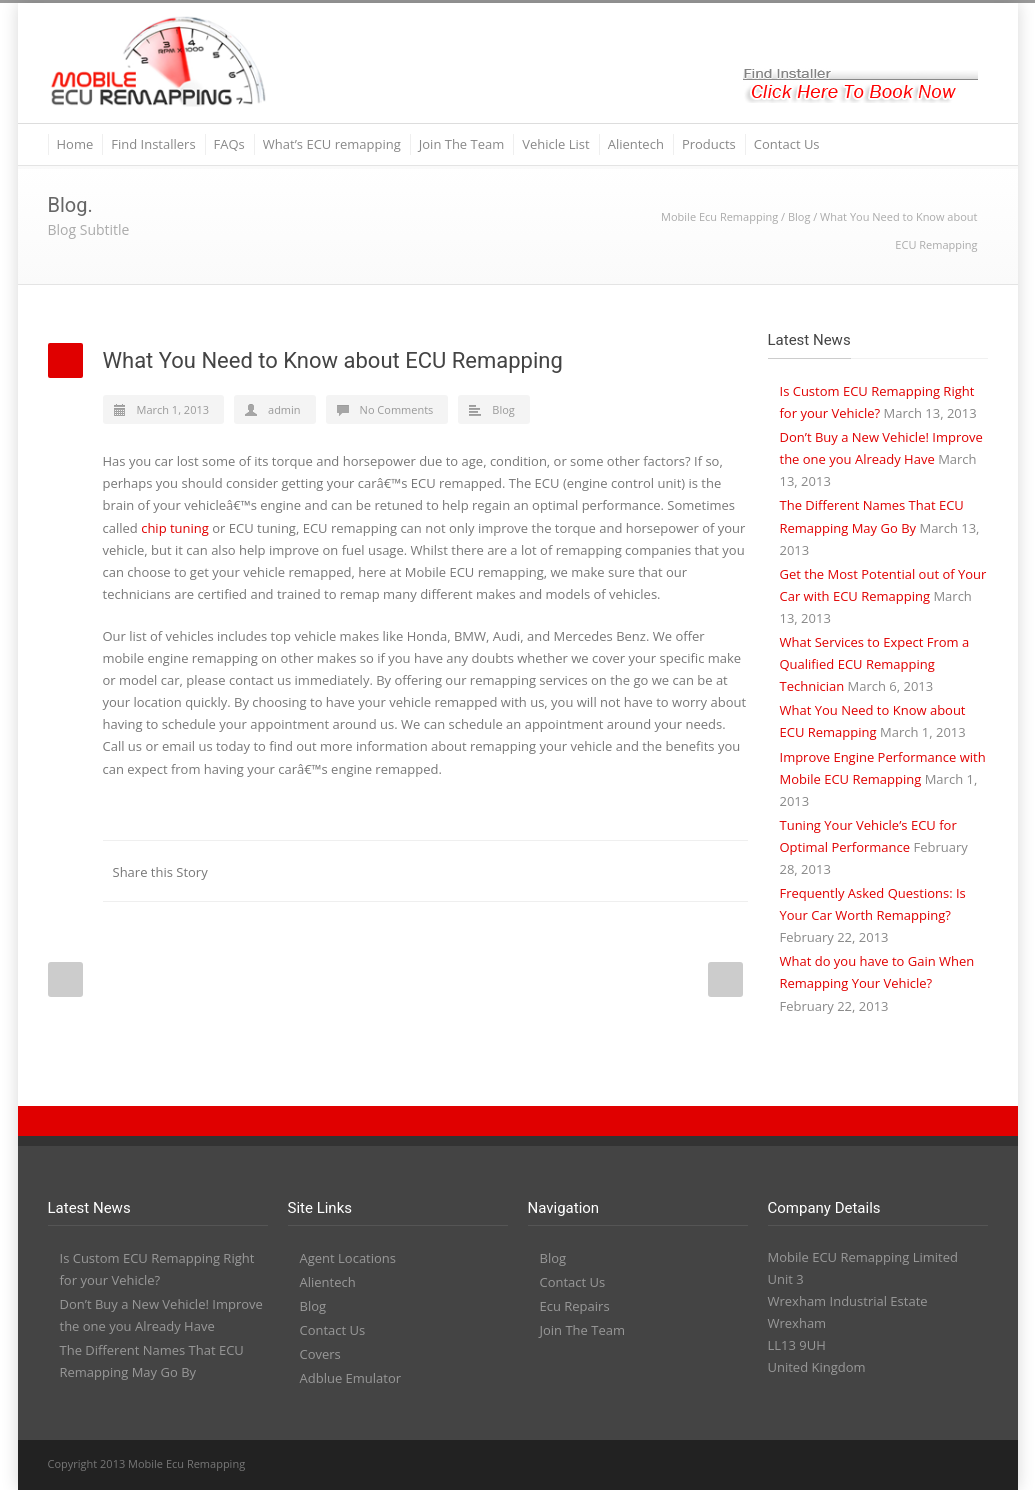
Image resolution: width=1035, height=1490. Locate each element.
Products (709, 144)
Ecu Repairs (575, 1306)
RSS (968, 1465)
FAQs (229, 144)
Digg (608, 871)
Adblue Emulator (351, 1378)
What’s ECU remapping (332, 144)
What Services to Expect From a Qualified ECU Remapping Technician (875, 664)
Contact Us (787, 144)
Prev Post (65, 979)
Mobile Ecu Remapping (719, 216)
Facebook (448, 871)
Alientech (636, 144)
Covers (320, 1354)
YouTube (888, 1465)
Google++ (688, 871)
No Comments (397, 409)
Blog (799, 216)
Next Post (725, 979)
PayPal (928, 1465)
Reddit (568, 871)
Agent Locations (348, 1258)
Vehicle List (555, 144)
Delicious (648, 871)
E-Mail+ (728, 871)
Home (75, 144)
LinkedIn (528, 871)
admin (284, 409)
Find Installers (153, 144)
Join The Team (461, 144)
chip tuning (175, 528)
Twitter (488, 871)
